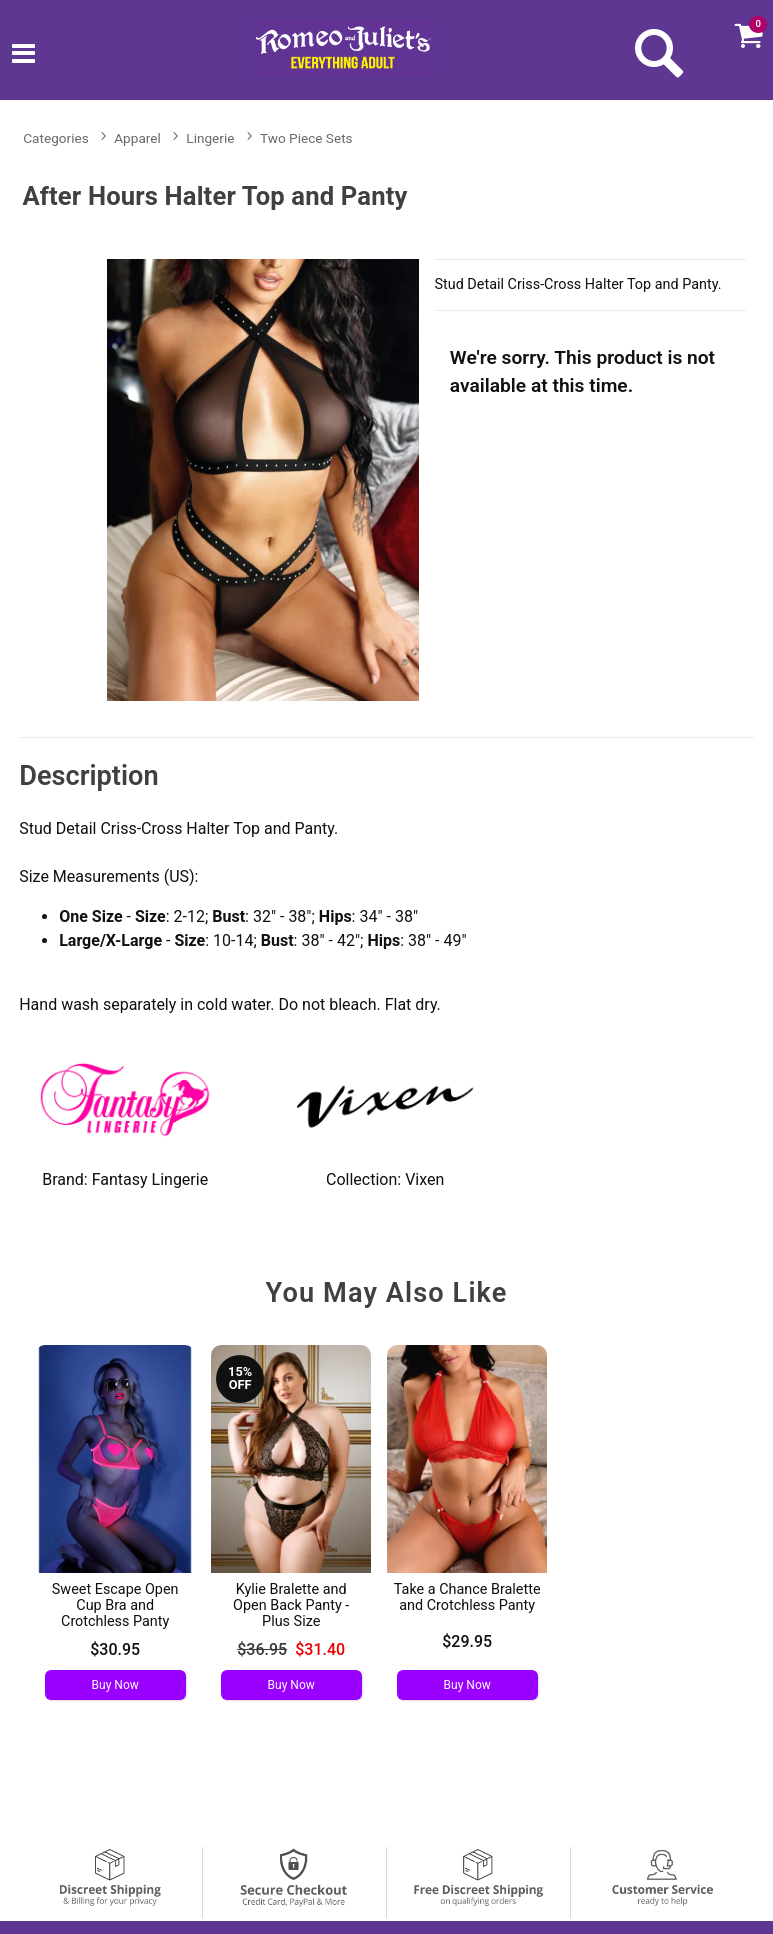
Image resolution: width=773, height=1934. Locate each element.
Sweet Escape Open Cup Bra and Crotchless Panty (115, 1605)
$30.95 (115, 1649)
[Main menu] (23, 56)
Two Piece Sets (306, 138)
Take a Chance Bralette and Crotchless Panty (467, 1597)
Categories (55, 138)
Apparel (137, 138)
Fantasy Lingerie (150, 1179)
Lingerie (210, 138)
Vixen (424, 1179)
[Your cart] (748, 35)
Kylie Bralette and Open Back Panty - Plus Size (291, 1605)
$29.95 (467, 1641)
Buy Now (115, 1685)
